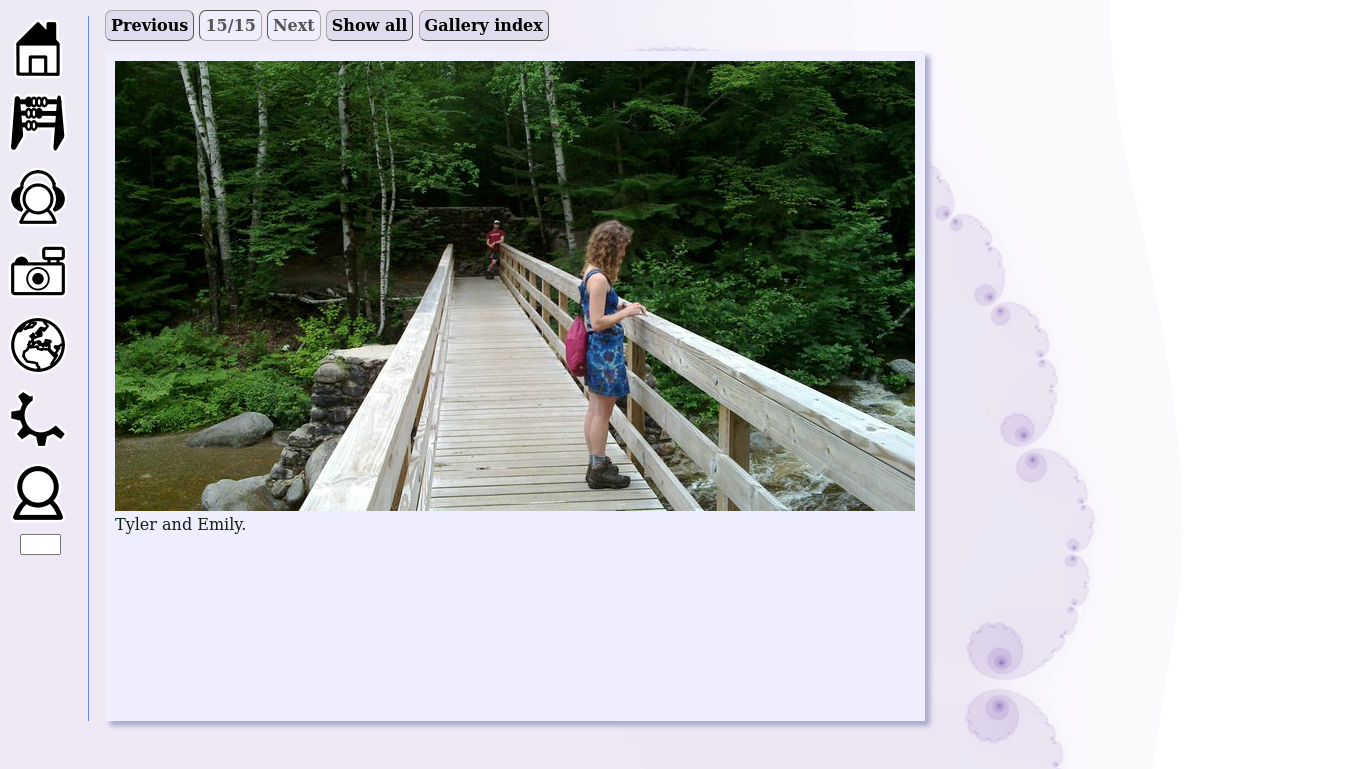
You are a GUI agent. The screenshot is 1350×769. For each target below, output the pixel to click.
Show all (370, 25)
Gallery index (484, 25)
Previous (149, 25)
